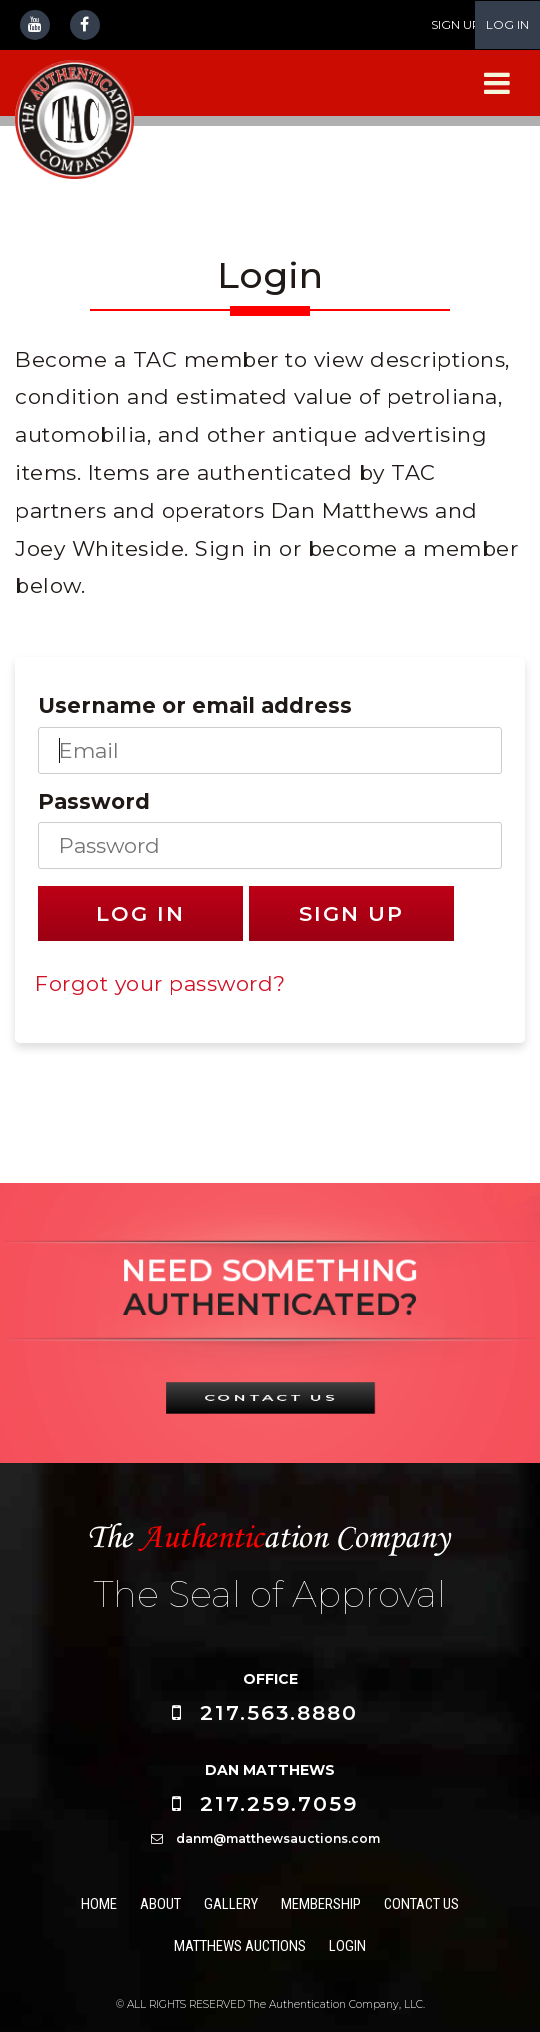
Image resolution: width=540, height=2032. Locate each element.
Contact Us (421, 1904)
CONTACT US (270, 1397)
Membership (321, 1904)
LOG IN (507, 24)
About (160, 1904)
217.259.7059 (279, 1803)
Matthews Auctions (240, 1946)
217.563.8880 (279, 1712)
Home (99, 1904)
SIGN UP (456, 24)
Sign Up (351, 913)
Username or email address (195, 705)
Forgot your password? (160, 983)
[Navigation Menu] (497, 83)
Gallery (231, 1904)
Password (94, 801)
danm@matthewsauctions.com (278, 1838)
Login (347, 1946)
